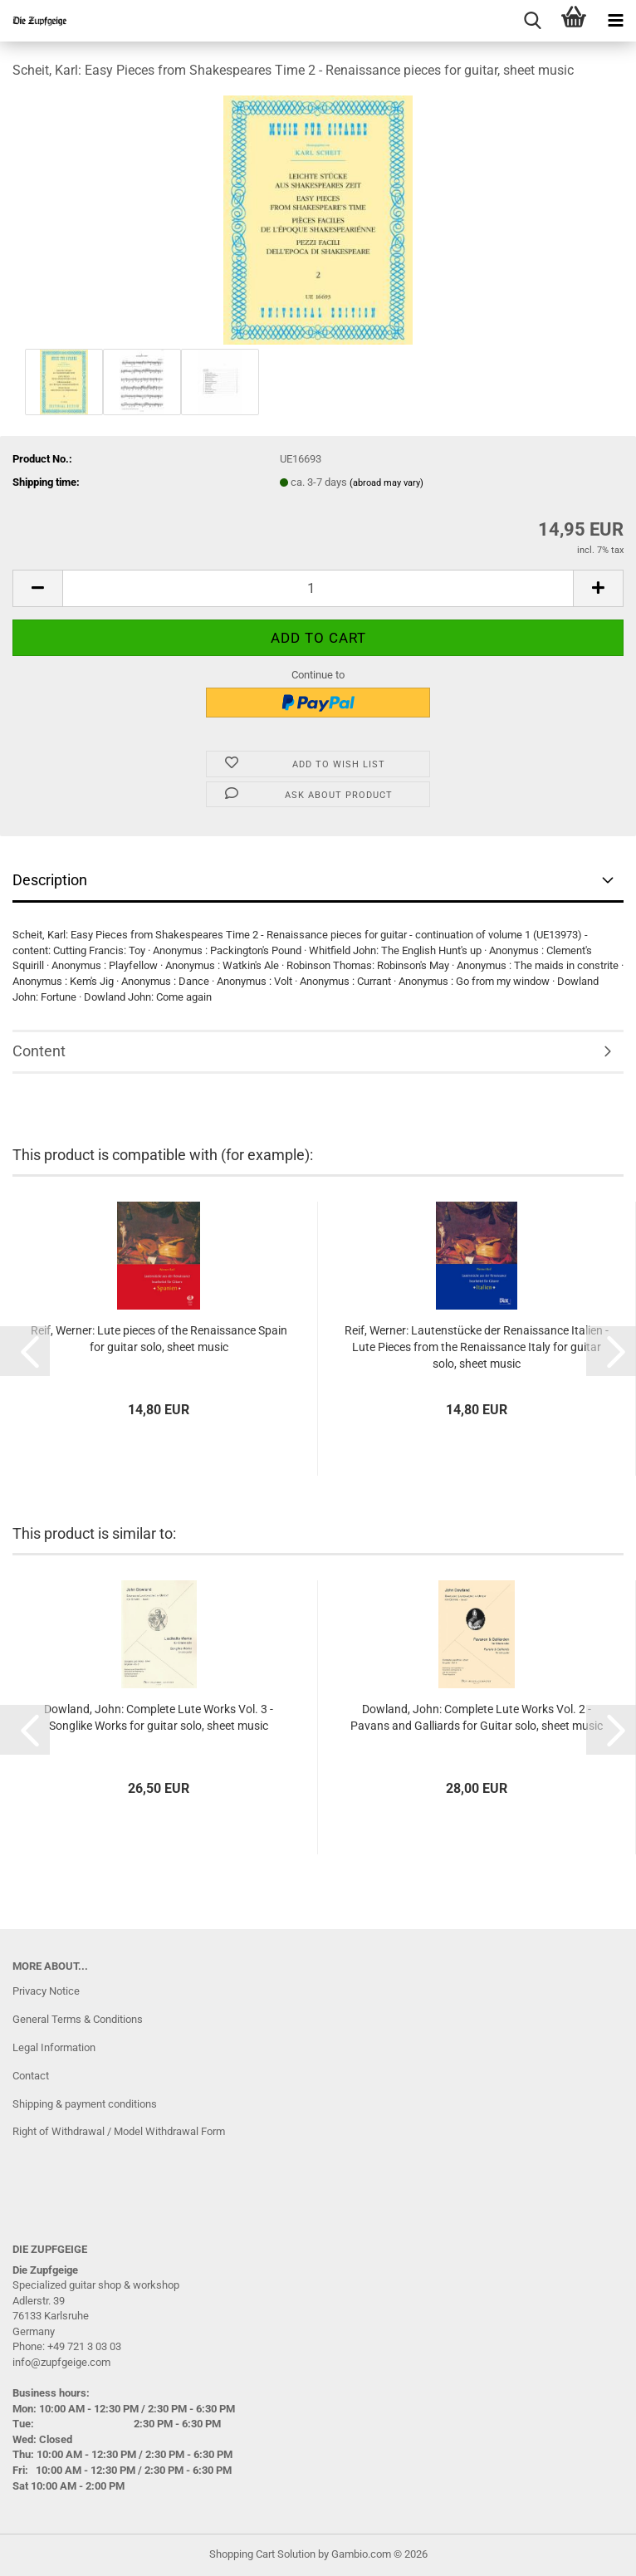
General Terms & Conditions (77, 2019)
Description (49, 880)
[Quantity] (318, 588)
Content (39, 1051)
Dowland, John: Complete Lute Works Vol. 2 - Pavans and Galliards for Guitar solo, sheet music (476, 1717)
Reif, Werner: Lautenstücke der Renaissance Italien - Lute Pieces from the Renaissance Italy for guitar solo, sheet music (477, 1347)
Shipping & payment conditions (84, 2104)
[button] (37, 588)
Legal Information (53, 2047)
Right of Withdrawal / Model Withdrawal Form (118, 2131)
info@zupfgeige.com (61, 2362)
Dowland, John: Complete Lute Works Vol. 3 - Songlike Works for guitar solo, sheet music (158, 1717)
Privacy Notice (46, 1991)
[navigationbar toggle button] (615, 21)
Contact (30, 2075)
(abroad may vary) (386, 482)
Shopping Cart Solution (262, 2554)
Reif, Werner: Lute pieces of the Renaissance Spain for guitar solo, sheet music (159, 1339)
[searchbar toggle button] (532, 21)
